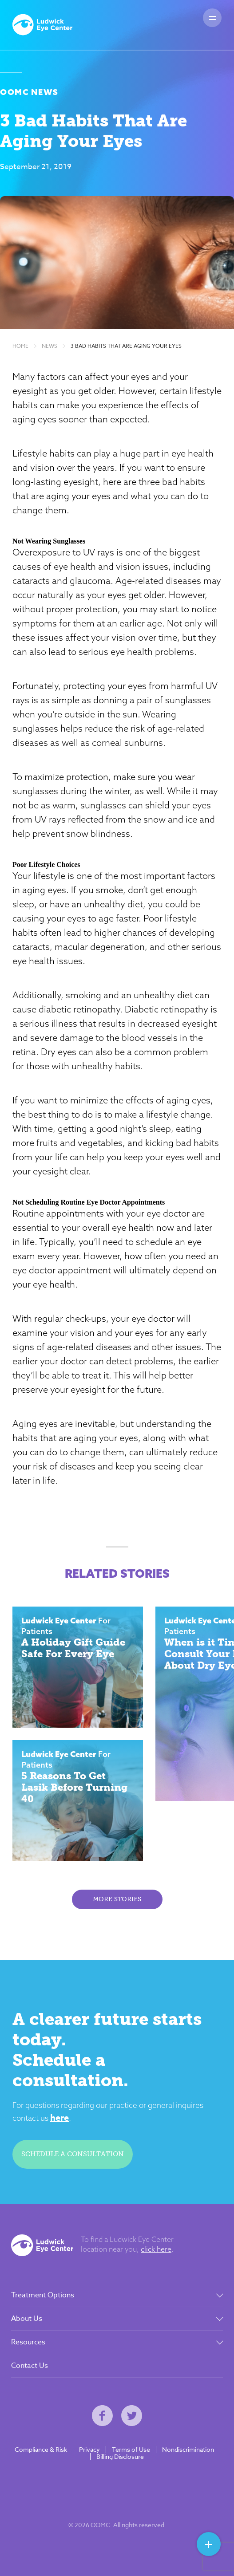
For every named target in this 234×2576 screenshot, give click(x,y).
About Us (26, 2318)
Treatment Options (42, 2295)
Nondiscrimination (188, 2449)
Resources (28, 2342)
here (59, 2117)
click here (156, 2249)
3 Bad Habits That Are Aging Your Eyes (126, 346)
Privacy (89, 2449)
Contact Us (29, 2365)
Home (20, 346)
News (49, 346)
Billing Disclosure (120, 2456)
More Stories (117, 1899)
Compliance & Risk (41, 2449)
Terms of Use (131, 2449)
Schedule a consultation (72, 2154)
